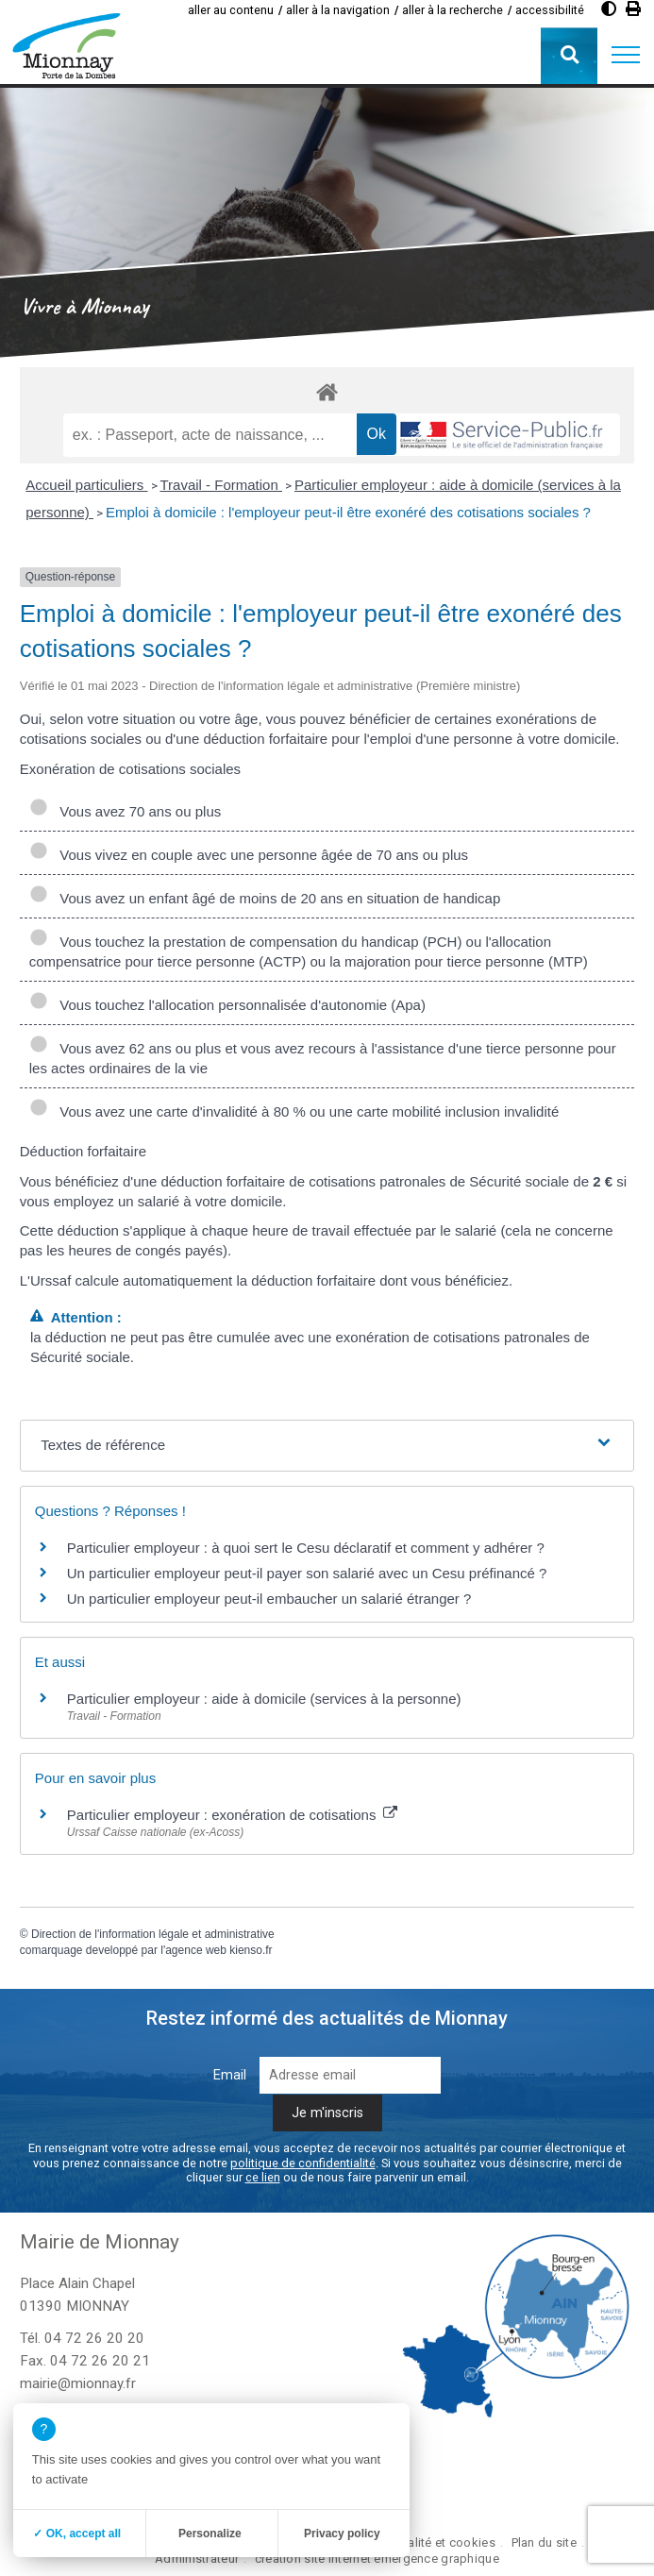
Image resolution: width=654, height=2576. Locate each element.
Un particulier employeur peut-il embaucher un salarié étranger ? (269, 1599)
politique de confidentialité (303, 2163)
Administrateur (197, 2558)
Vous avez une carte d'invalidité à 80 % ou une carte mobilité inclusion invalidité (294, 1111)
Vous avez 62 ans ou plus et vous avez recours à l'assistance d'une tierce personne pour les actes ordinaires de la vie (322, 1058)
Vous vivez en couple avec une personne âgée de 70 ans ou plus (248, 855)
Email (229, 2075)
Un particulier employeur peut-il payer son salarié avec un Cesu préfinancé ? (307, 1573)
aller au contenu (231, 10)
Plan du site (544, 2542)
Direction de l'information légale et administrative (153, 1934)
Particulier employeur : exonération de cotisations (232, 1815)
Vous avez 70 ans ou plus (125, 811)
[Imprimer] (633, 9)
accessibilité (549, 10)
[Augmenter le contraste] (608, 9)
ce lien (262, 2177)
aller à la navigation (338, 10)
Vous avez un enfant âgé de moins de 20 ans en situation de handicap (265, 898)
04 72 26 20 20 (94, 2338)
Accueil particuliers (86, 485)
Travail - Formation (221, 485)
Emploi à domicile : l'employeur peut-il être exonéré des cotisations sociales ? (348, 512)
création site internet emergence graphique (377, 2558)
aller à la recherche (452, 10)
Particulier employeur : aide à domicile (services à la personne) (264, 1699)
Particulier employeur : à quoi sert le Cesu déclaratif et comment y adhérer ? (306, 1548)
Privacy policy (342, 2533)
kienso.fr (250, 1950)
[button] (625, 55)
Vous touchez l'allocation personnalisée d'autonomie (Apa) (227, 1005)
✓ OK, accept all (77, 2533)
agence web (195, 1950)
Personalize (210, 2533)
